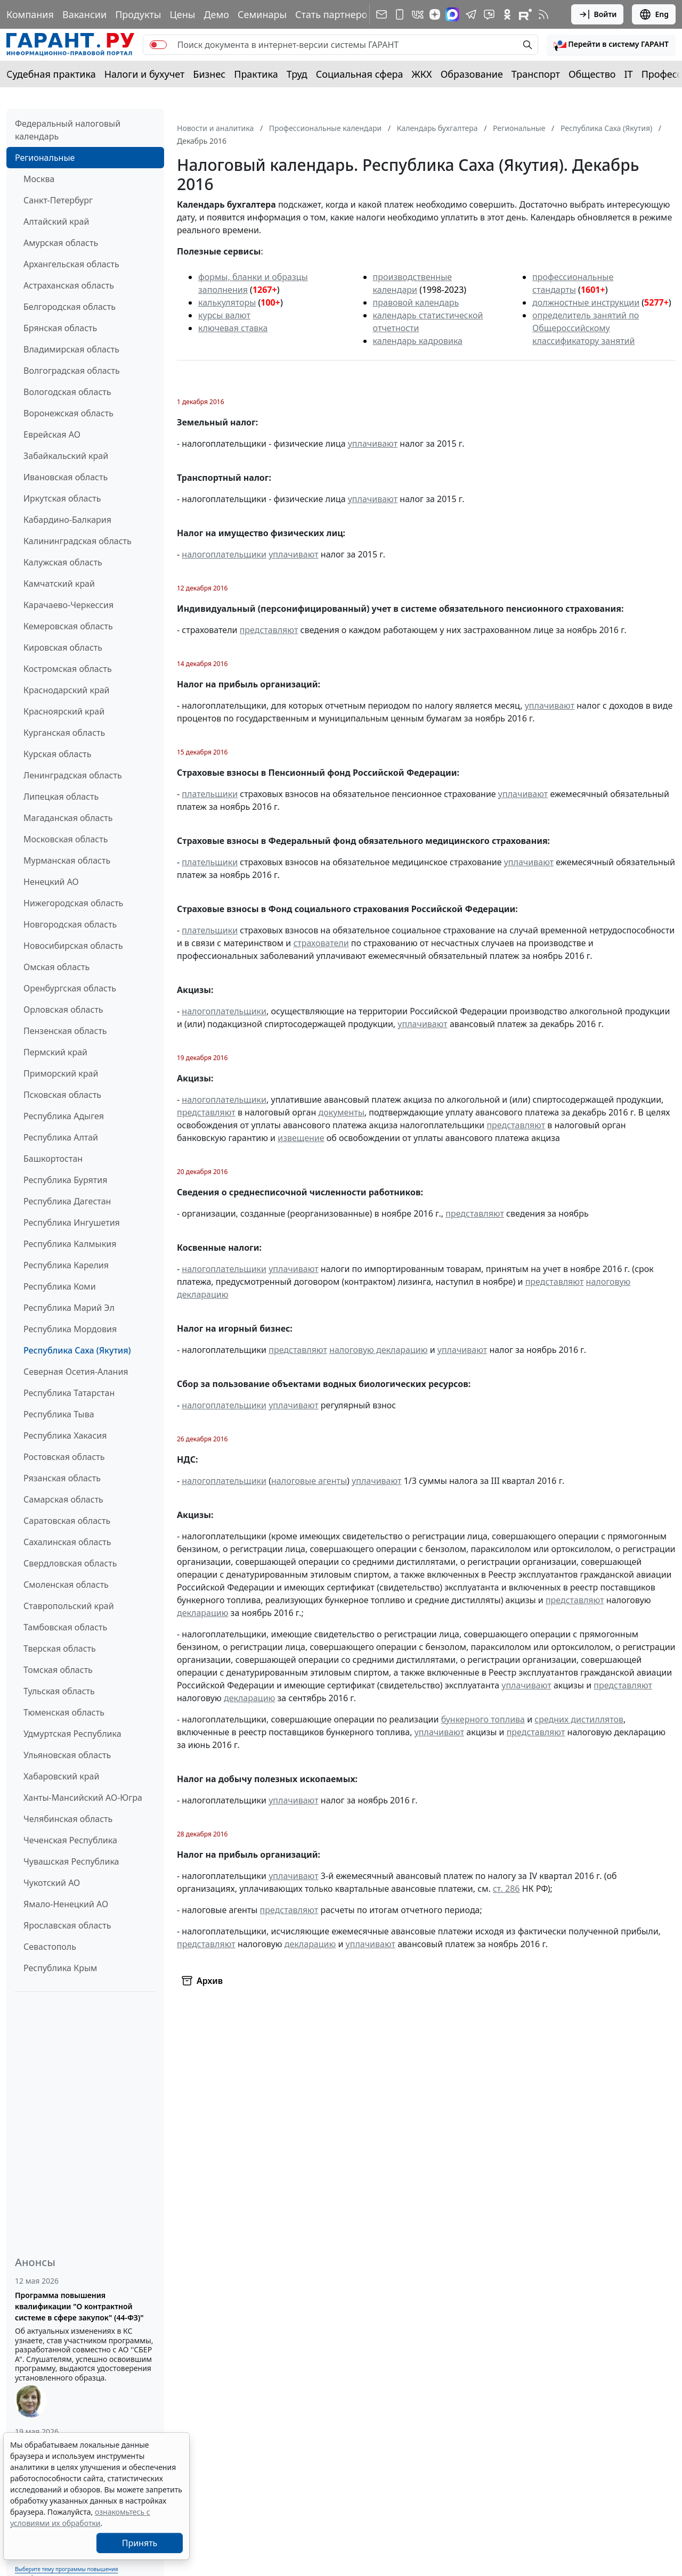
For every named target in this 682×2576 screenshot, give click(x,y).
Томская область (58, 1670)
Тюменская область (63, 1712)
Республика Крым (60, 1968)
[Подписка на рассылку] (381, 14)
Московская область (65, 839)
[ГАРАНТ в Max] (452, 14)
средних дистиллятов (578, 1719)
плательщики (210, 794)
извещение (301, 1138)
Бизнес (209, 74)
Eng (654, 14)
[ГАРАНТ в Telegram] (471, 14)
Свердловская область (70, 1563)
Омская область (56, 967)
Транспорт (536, 74)
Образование (472, 74)
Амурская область (60, 243)
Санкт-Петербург (58, 200)
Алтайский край (56, 221)
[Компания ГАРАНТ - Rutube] (525, 14)
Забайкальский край (65, 456)
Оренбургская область (69, 988)
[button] (611, 45)
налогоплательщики (224, 554)
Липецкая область (61, 796)
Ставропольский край (68, 1606)
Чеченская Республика (70, 1840)
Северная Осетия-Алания (75, 1371)
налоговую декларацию (378, 1350)
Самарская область (63, 1499)
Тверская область (59, 1648)
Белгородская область (69, 307)
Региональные (45, 157)
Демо (216, 14)
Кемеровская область (68, 626)
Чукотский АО (51, 1883)
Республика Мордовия (70, 1329)
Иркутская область (62, 498)
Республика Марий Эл (69, 1308)
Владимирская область (71, 349)
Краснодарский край (66, 690)
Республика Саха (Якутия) (77, 1350)
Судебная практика (51, 74)
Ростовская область (63, 1457)
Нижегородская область (73, 903)
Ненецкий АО (51, 882)
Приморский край (60, 1073)
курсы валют (224, 315)
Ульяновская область (67, 1755)
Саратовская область (66, 1521)
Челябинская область (67, 1819)
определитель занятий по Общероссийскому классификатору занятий (585, 328)
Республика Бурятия (65, 1180)
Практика (256, 74)
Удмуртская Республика (72, 1734)
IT (628, 74)
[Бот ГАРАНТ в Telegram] (489, 14)
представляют (269, 630)
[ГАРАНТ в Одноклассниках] (507, 14)
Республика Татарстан (69, 1393)
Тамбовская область (65, 1627)
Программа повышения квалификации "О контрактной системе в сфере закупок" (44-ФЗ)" (79, 2306)
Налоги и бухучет (144, 74)
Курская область (57, 754)
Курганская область (64, 733)
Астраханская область (68, 285)
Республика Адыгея (63, 1116)
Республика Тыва (58, 1414)
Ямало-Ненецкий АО (65, 1904)
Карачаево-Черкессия (68, 605)
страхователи (320, 943)
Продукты (138, 14)
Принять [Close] (140, 2543)
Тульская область (59, 1691)
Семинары (262, 14)
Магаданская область (68, 818)
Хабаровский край (61, 1776)
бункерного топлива (483, 1719)
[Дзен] (434, 14)
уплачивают (372, 443)
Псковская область (62, 1095)
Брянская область (60, 328)
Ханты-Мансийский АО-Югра (82, 1797)
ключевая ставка (232, 328)
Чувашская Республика (71, 1861)
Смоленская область (66, 1584)
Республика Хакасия (65, 1435)
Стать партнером (335, 14)
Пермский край (55, 1052)
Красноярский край (63, 711)
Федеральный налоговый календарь (67, 130)
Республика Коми (59, 1286)
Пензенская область (65, 1031)
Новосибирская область (73, 945)
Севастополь (49, 1946)
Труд (297, 74)
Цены (182, 14)
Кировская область (62, 647)
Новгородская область (70, 924)
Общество (592, 74)
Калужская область (62, 562)
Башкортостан (53, 1158)
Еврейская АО (51, 434)
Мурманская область (66, 860)
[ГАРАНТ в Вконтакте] (417, 14)
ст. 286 (506, 1888)
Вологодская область (67, 392)
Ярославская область (67, 1925)
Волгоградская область (71, 370)
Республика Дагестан (67, 1201)
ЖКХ (422, 74)
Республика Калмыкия (69, 1244)
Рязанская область (62, 1478)
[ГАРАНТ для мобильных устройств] (399, 14)
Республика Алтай (60, 1137)
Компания (30, 14)
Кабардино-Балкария (67, 520)
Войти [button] (597, 14)
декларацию (202, 1613)
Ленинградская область (72, 775)
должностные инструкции (585, 302)
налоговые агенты (309, 1481)
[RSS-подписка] (543, 14)
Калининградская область (77, 541)
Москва (38, 179)
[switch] (158, 44)
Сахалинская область (67, 1542)
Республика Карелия (66, 1265)
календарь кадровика (417, 341)
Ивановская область (65, 477)
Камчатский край (59, 583)
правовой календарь (416, 302)
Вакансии (84, 14)
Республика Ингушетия (71, 1222)
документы (341, 1112)
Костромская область (67, 669)
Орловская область (63, 1009)
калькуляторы (227, 302)
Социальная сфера (359, 74)
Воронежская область (68, 413)
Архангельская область (71, 264)
